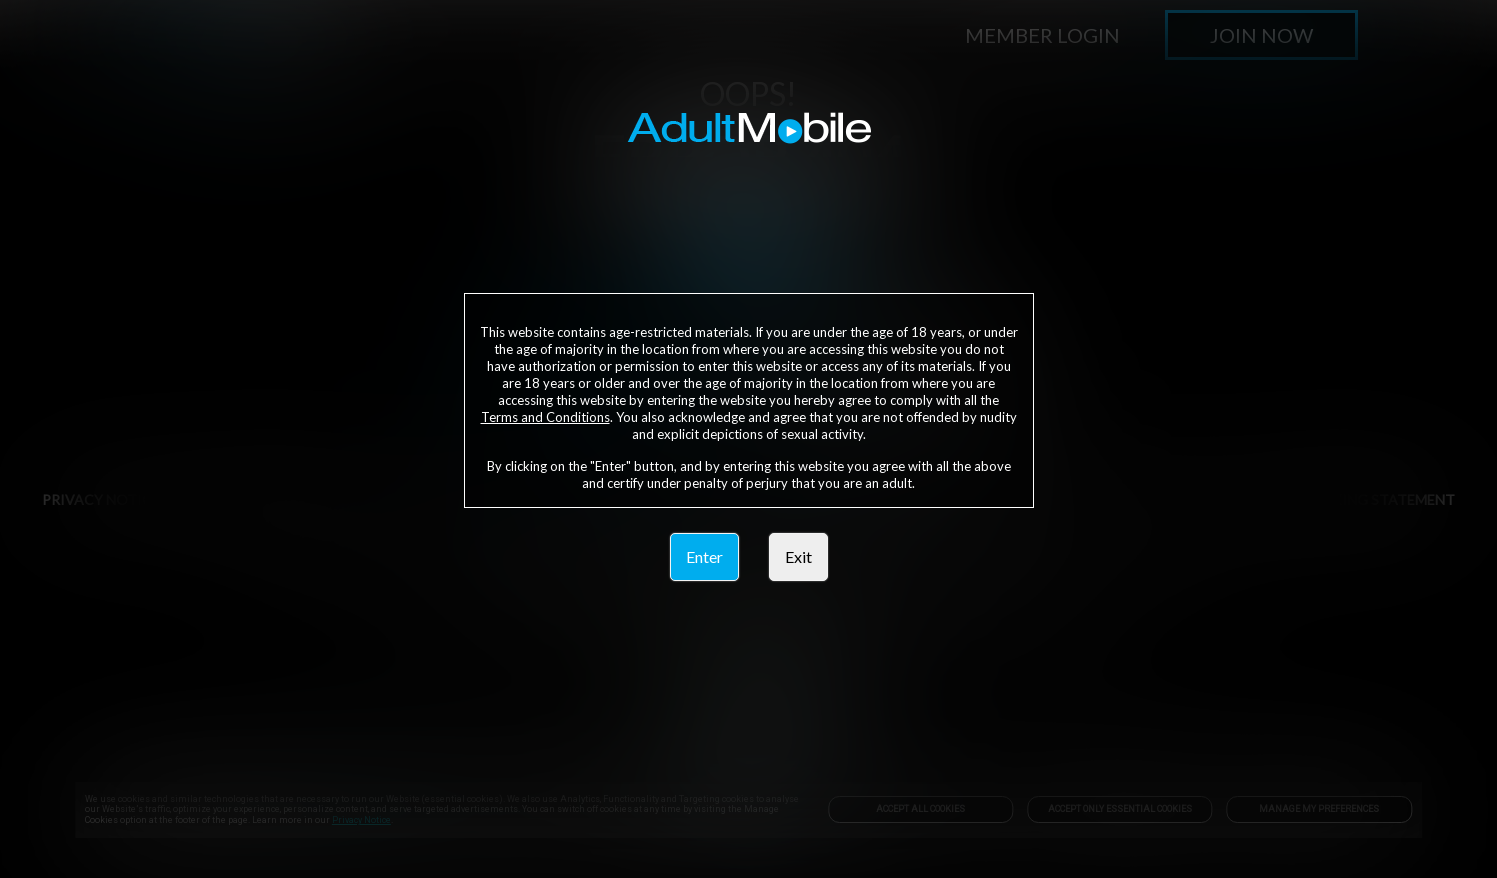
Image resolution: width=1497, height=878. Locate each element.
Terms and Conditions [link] (545, 417)
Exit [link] (798, 556)
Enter (704, 556)
